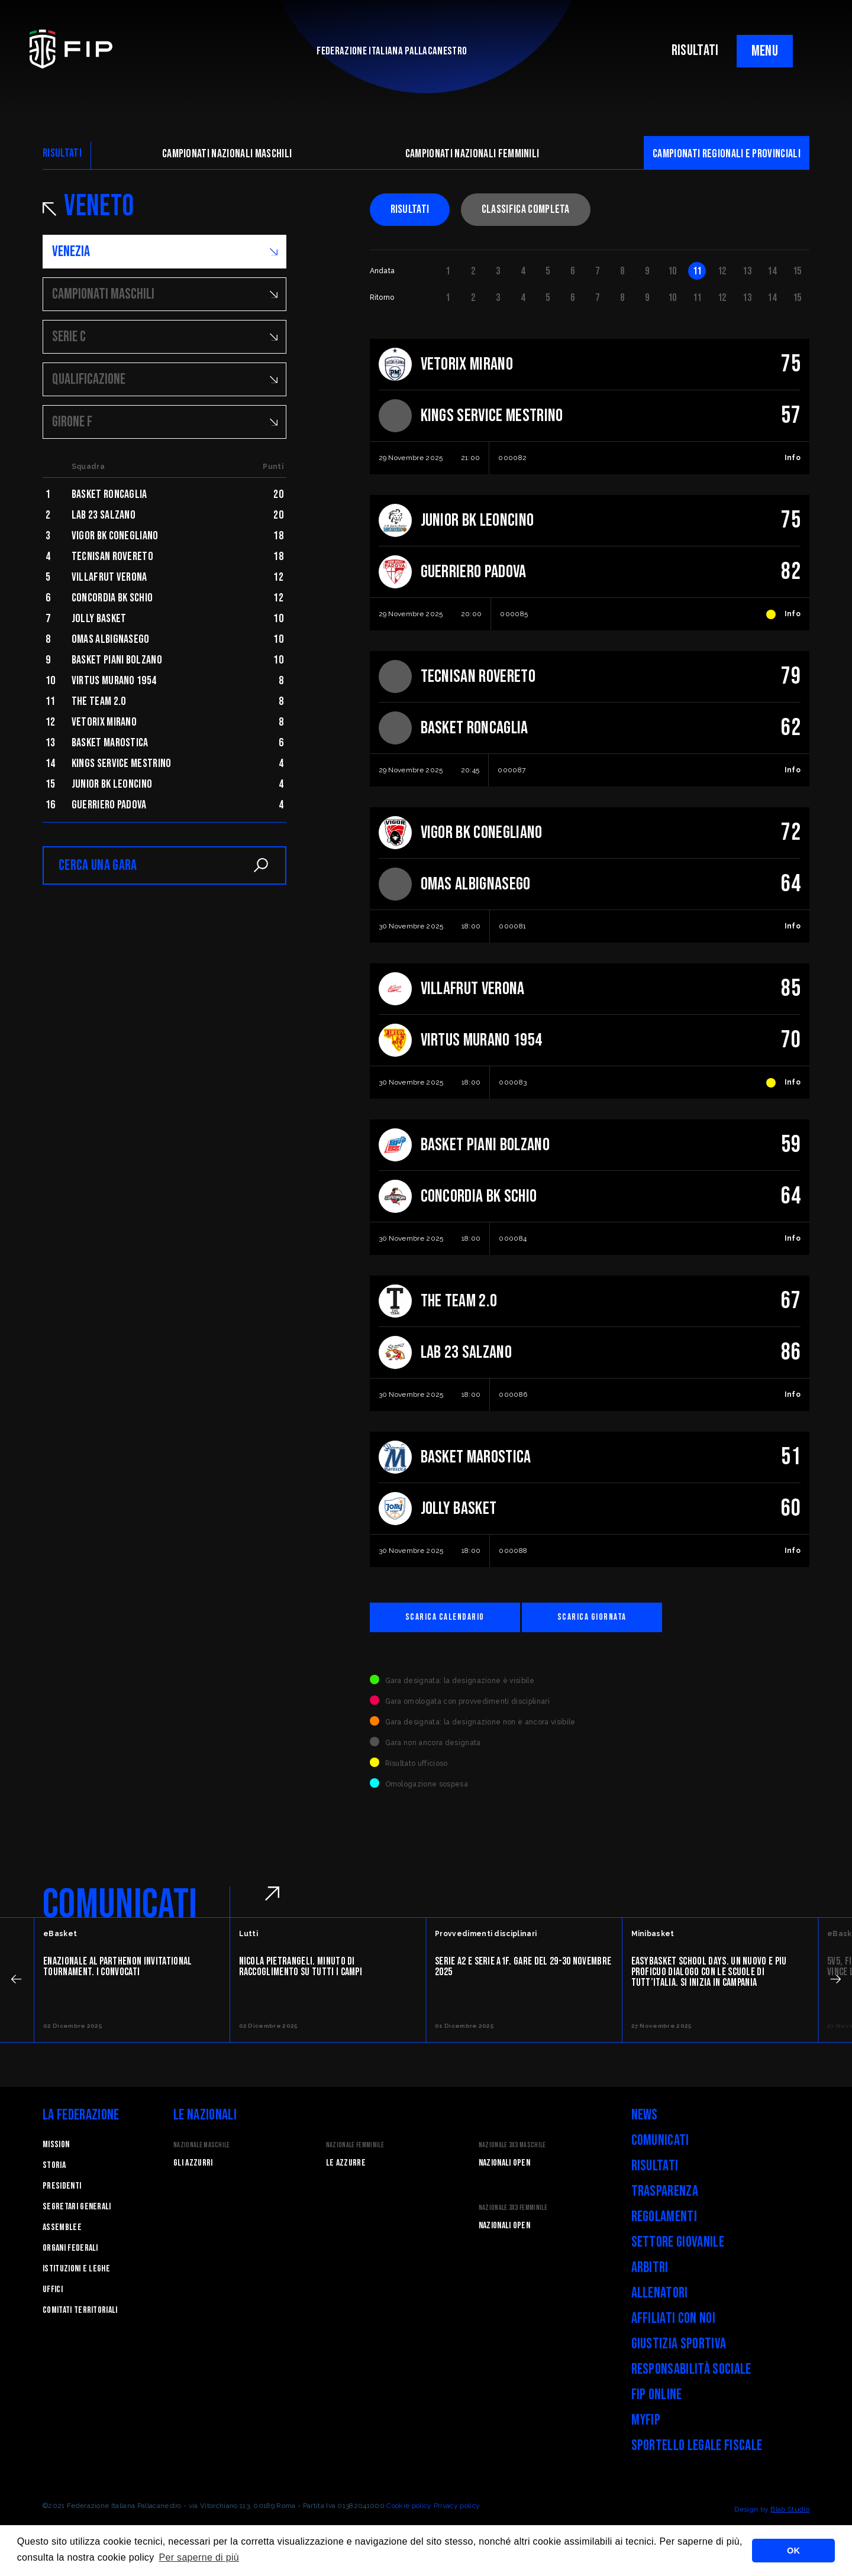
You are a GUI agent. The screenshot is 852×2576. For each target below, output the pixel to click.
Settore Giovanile (677, 2242)
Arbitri (650, 2267)
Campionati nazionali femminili (472, 154)
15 (797, 271)
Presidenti (62, 2186)
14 (771, 271)
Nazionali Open (504, 2163)
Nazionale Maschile (201, 2145)
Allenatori (659, 2293)
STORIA (54, 2165)
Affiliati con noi (673, 2318)
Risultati (410, 209)
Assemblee (62, 2227)
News (644, 2115)
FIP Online (656, 2395)
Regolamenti (664, 2217)
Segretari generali (77, 2206)
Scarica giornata (592, 1617)
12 (722, 271)
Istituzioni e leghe (76, 2268)
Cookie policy (408, 2505)
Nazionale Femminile (355, 2145)
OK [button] (793, 2550)
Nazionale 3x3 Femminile (513, 2207)
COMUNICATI (120, 1905)
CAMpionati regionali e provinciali (727, 154)
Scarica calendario (445, 1617)
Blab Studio (789, 2509)
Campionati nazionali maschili (227, 154)
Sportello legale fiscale (697, 2445)
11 (697, 271)
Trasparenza (665, 2191)
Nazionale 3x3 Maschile (512, 2145)
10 (672, 271)
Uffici (53, 2289)
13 (747, 271)
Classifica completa (526, 209)
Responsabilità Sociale (691, 2369)
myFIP (646, 2420)
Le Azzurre (346, 2163)
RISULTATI (695, 50)
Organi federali (70, 2248)
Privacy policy (457, 2505)
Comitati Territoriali (80, 2310)
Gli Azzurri (193, 2163)
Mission (56, 2144)
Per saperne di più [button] (199, 2557)
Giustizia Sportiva (679, 2344)
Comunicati (660, 2140)
